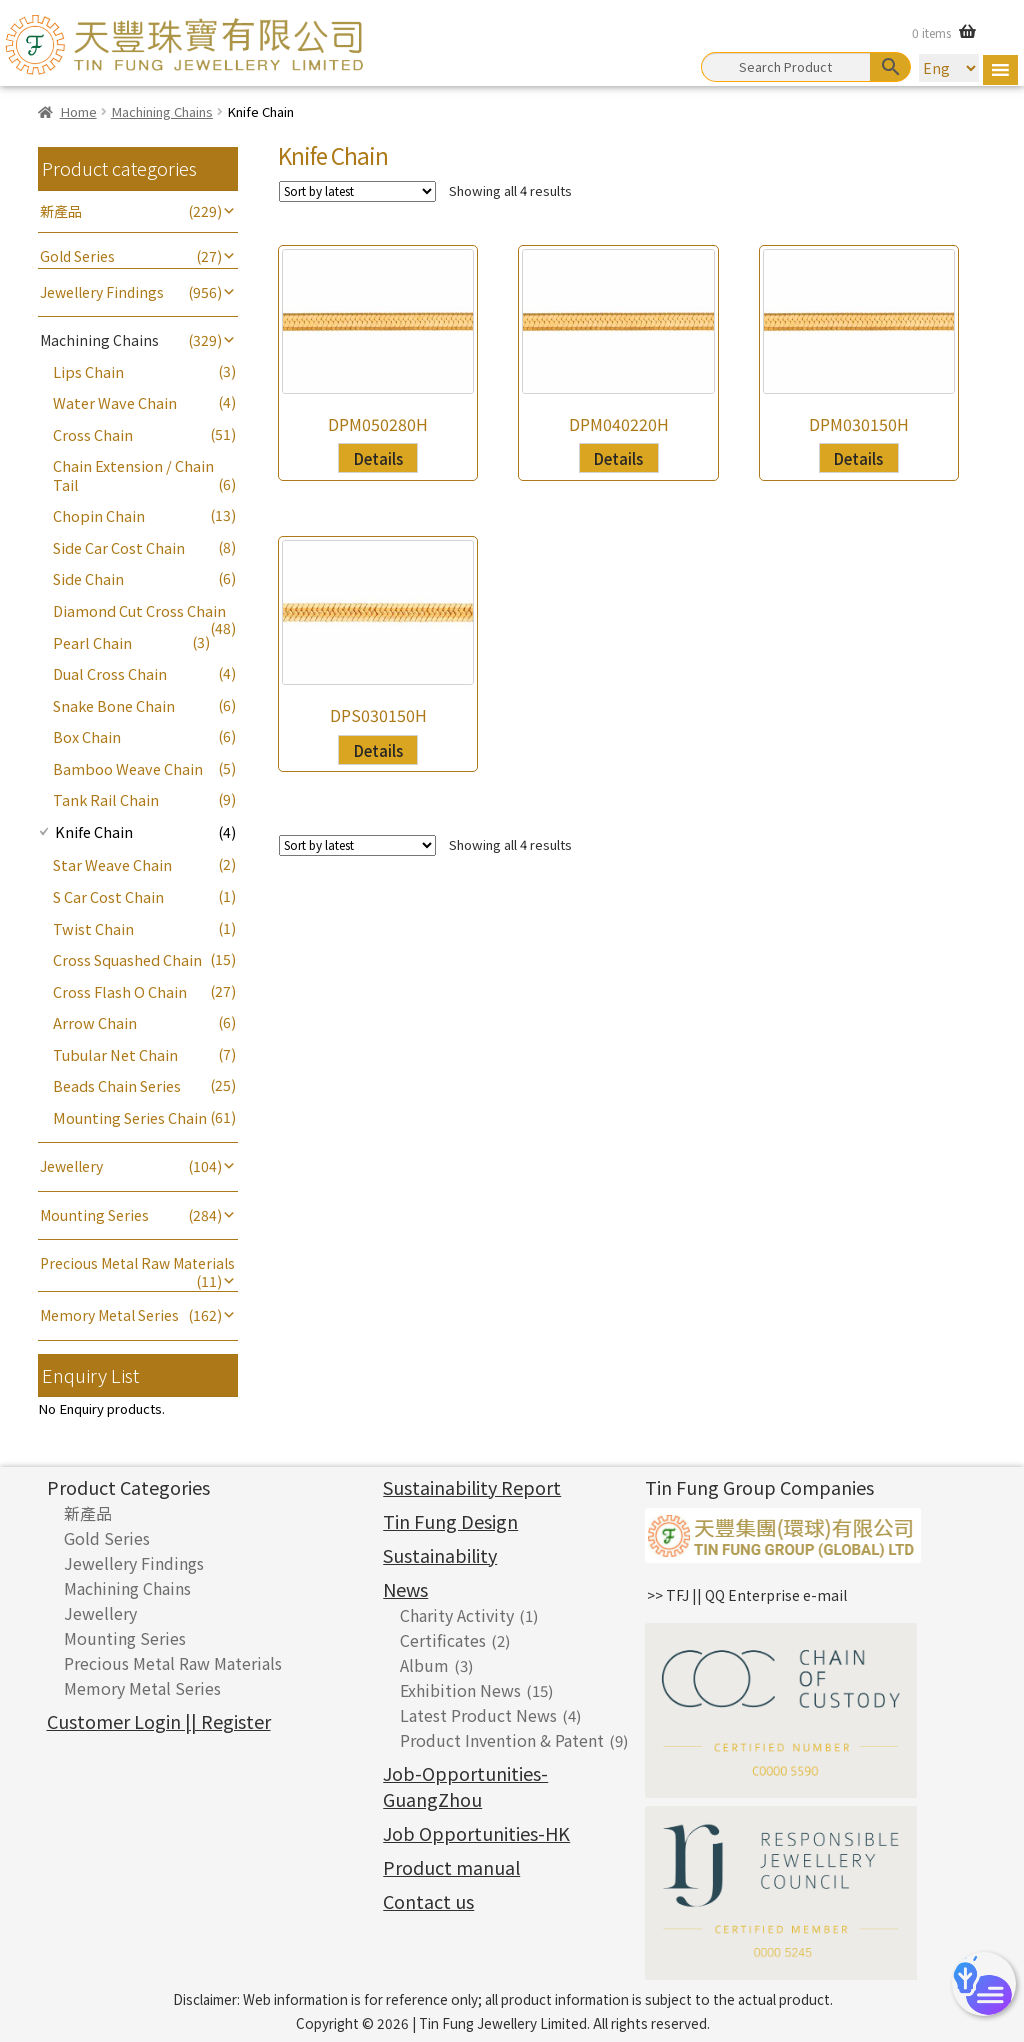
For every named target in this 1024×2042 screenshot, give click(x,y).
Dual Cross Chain (110, 673)
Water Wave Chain (115, 402)
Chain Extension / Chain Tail (133, 474)
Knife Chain (94, 831)
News (405, 1589)
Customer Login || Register (159, 1721)
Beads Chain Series (117, 1085)
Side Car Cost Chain (119, 547)
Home (78, 111)
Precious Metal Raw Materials (137, 1263)
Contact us (428, 1901)
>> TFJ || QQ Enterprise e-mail (747, 1595)
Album (424, 1665)
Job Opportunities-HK (476, 1833)
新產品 (61, 211)
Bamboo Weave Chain (128, 768)
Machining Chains (162, 111)
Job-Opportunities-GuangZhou (465, 1786)
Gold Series (77, 256)
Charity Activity (457, 1615)
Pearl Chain (92, 642)
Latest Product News (478, 1715)
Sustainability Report (472, 1487)
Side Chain (88, 578)
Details (378, 458)
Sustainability (440, 1555)
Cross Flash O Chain (120, 991)
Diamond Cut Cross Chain (139, 610)
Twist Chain (93, 928)
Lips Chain (88, 371)
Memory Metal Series (109, 1315)
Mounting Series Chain (130, 1117)
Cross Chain (93, 434)
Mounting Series (94, 1215)
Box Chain (87, 736)
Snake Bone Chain (114, 705)
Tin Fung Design (450, 1521)
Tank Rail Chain (106, 799)
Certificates (443, 1640)
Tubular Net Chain (115, 1054)
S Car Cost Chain (108, 896)
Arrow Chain (95, 1022)
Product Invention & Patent (502, 1740)
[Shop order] (357, 191)
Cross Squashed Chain (127, 959)
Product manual (451, 1867)
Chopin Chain (99, 515)
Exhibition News (460, 1690)
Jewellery (71, 1166)
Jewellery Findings (102, 292)
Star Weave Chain (112, 864)
